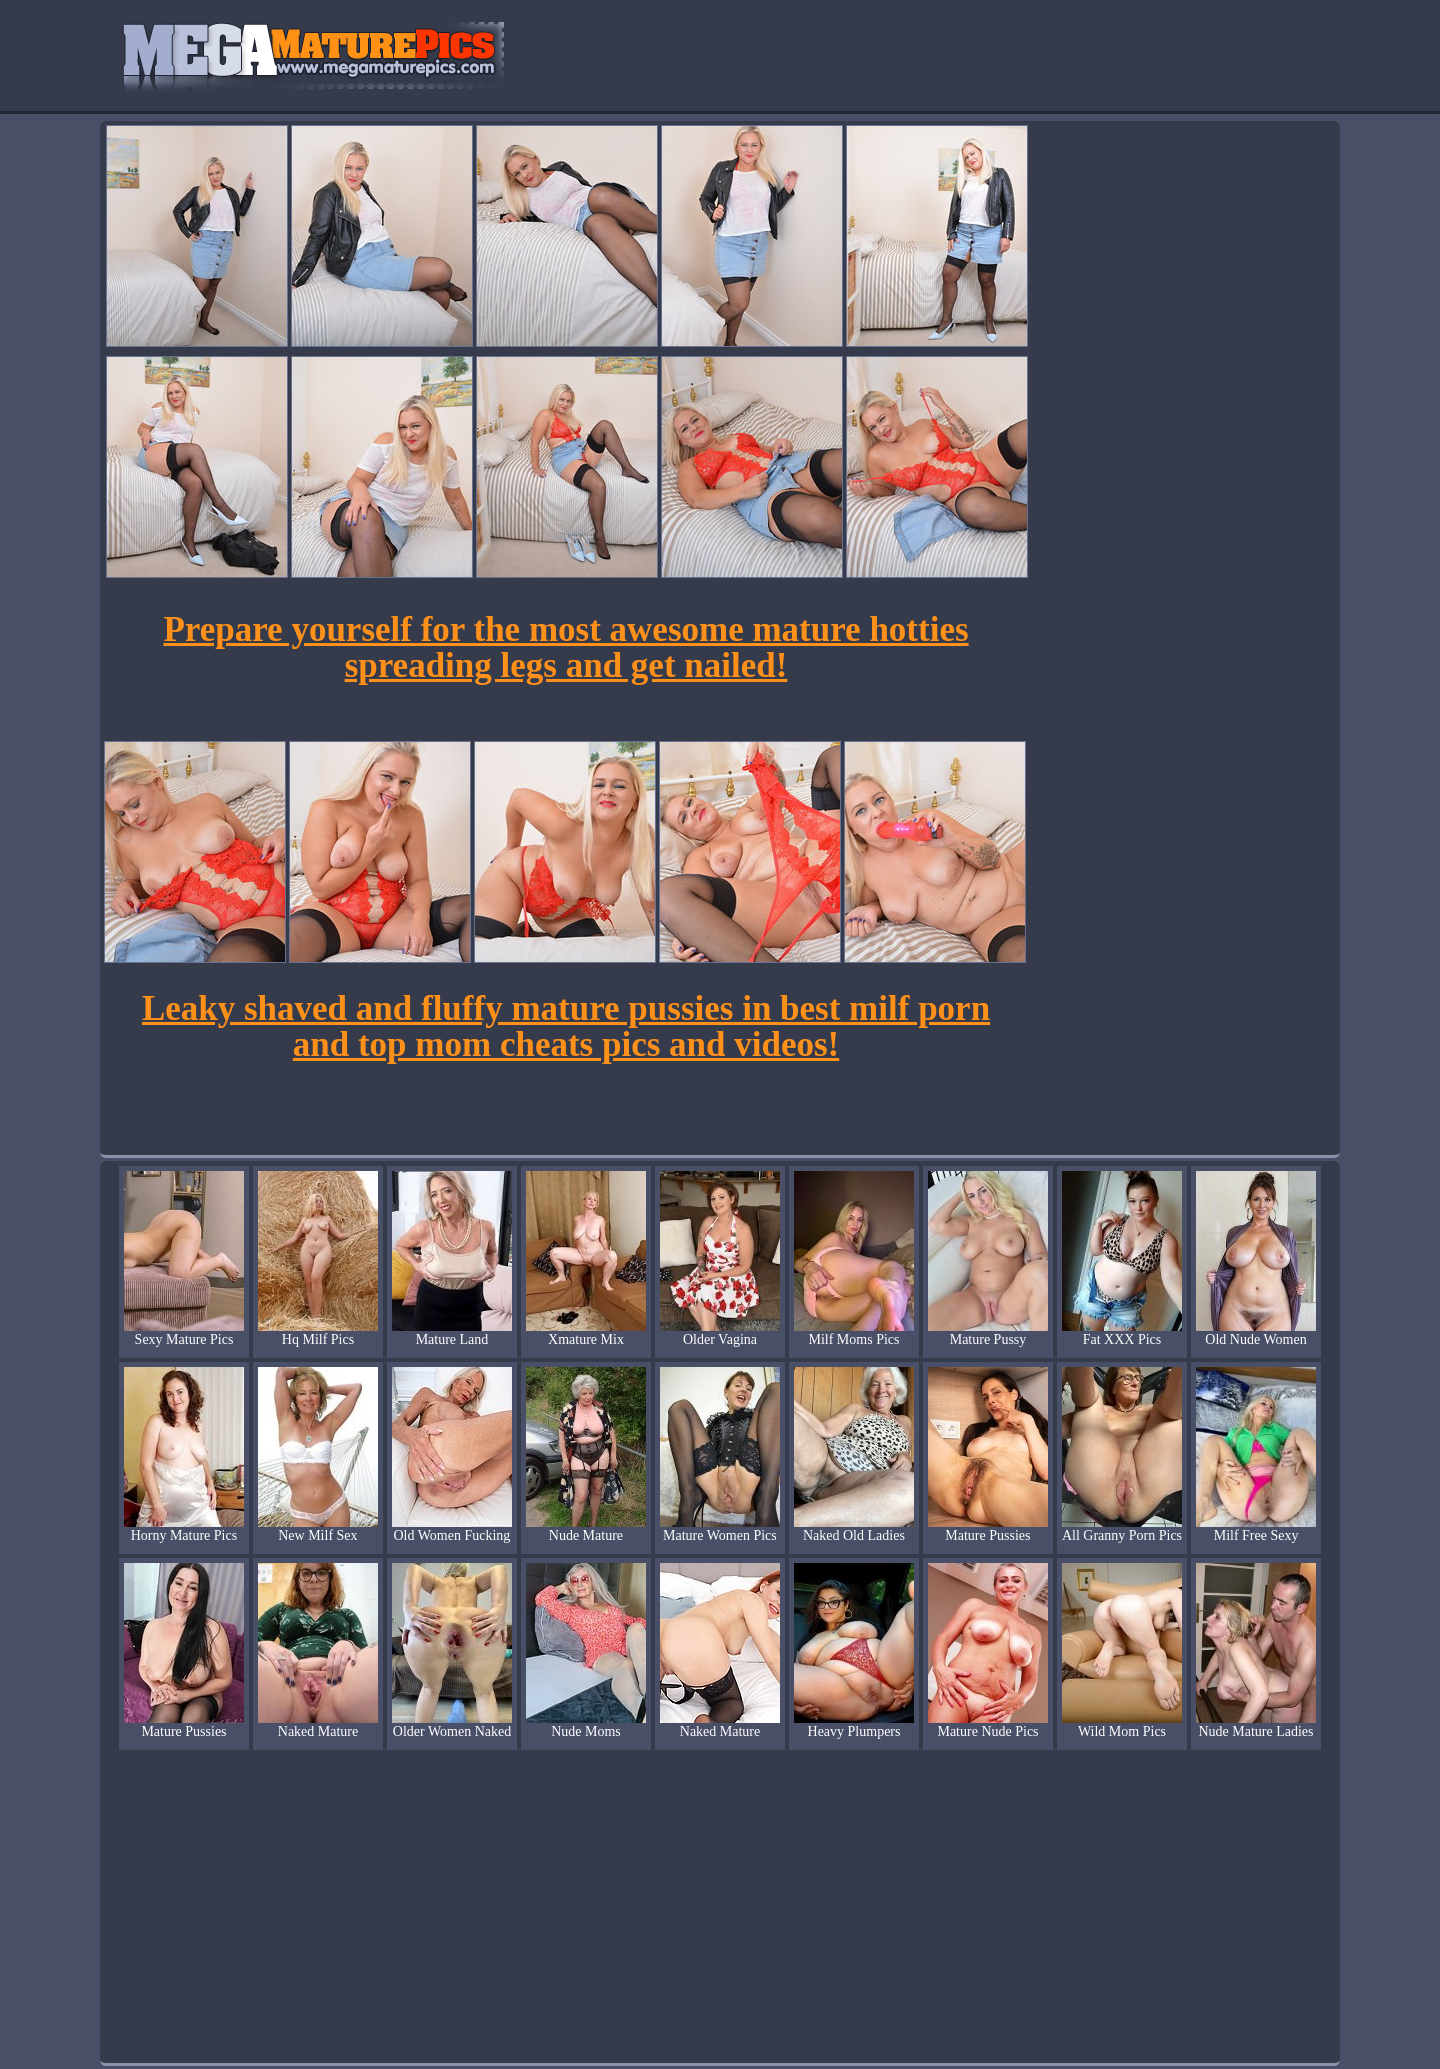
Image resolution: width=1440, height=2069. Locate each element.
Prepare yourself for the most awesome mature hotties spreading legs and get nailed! (565, 647)
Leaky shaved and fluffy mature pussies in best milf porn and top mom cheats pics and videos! (566, 1026)
